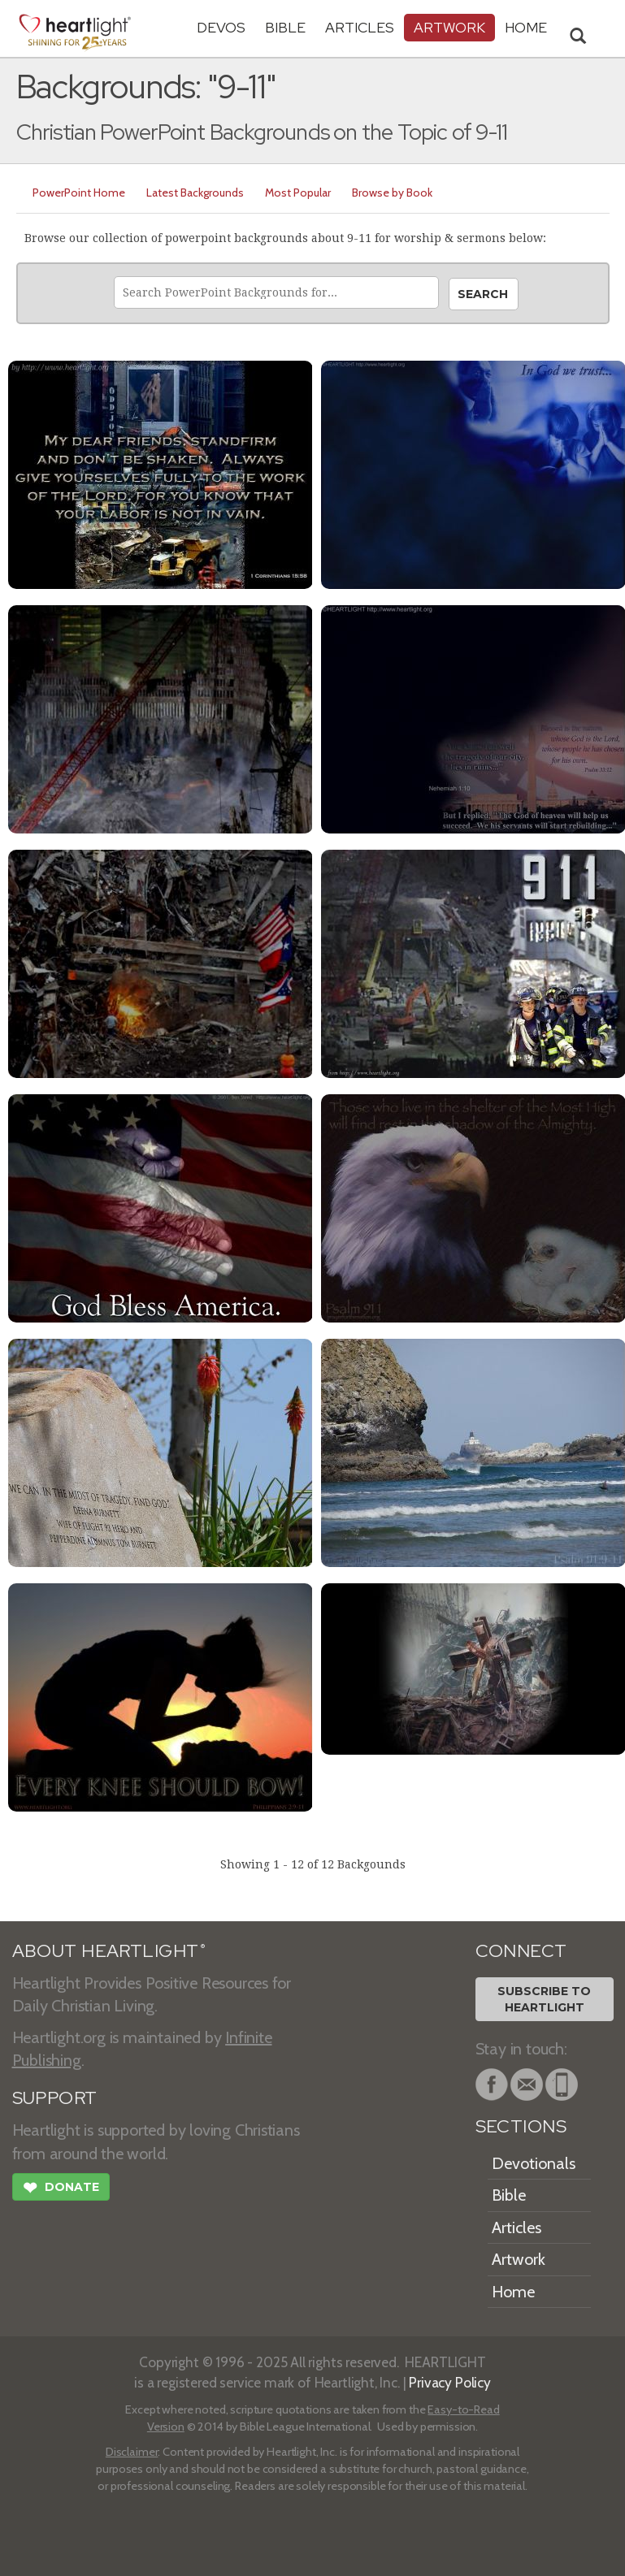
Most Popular (298, 192)
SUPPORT (55, 2098)
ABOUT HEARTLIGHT (109, 1951)
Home (513, 2291)
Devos (221, 27)
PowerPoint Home (79, 192)
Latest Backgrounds (195, 192)
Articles (359, 27)
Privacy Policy (450, 2382)
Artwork (449, 27)
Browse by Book (392, 192)
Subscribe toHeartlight (544, 1999)
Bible (285, 27)
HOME (526, 27)
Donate (61, 2189)
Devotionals (533, 2163)
